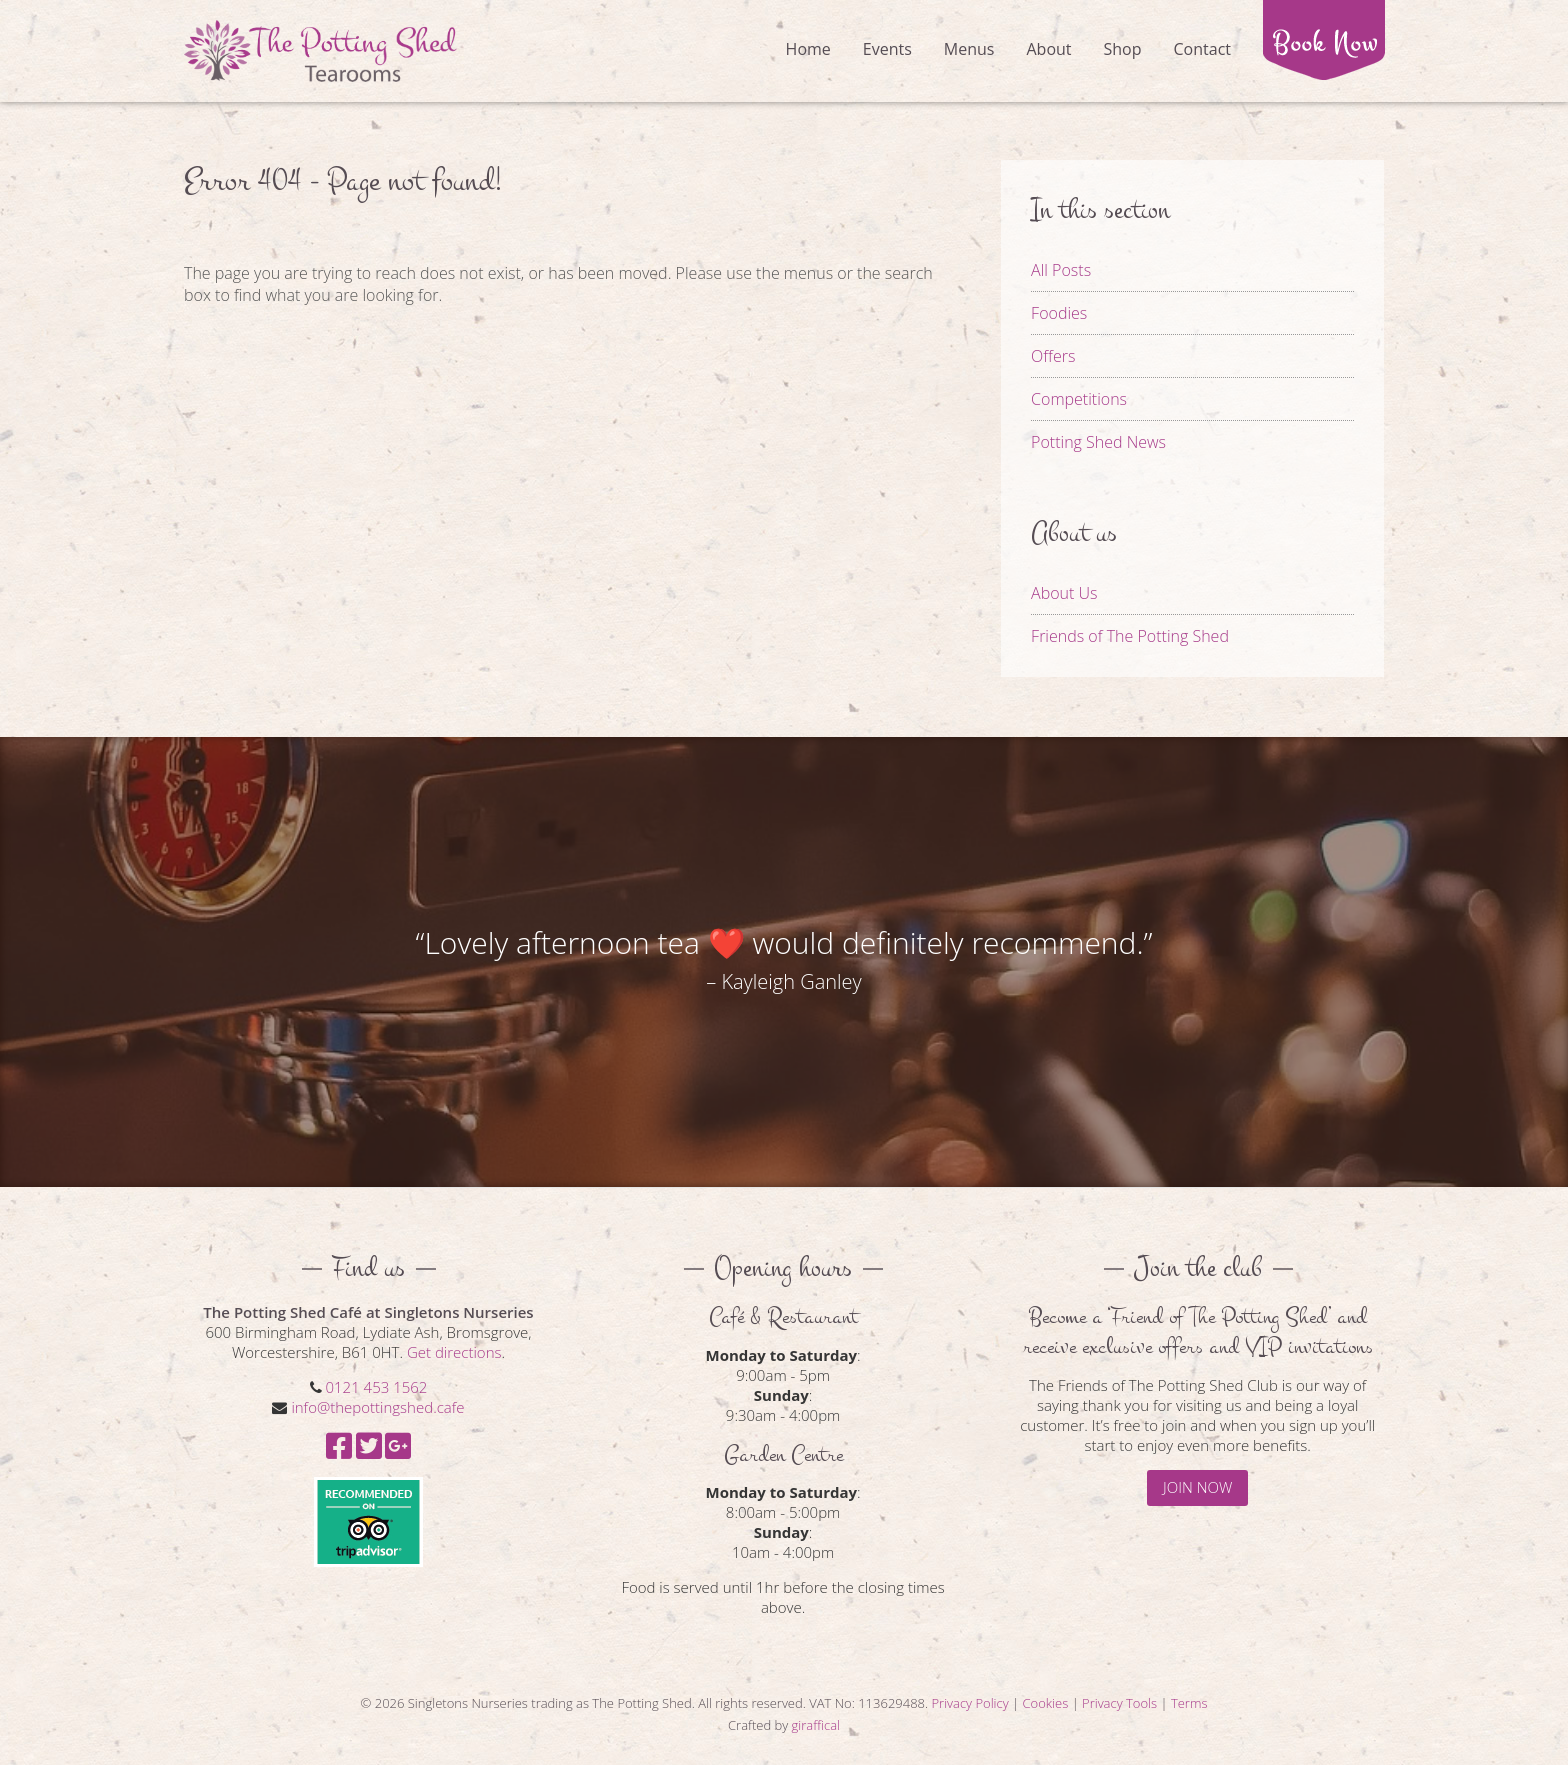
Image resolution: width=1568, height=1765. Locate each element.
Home (808, 49)
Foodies (1059, 313)
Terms (1189, 1703)
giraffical (816, 1725)
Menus (969, 49)
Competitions (1079, 399)
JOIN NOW (1197, 1487)
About (1048, 49)
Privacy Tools (1119, 1703)
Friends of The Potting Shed (1130, 636)
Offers (1053, 356)
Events (887, 49)
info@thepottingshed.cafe (377, 1407)
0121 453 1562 (376, 1387)
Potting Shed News (1098, 442)
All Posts (1061, 270)
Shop (1123, 49)
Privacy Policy (969, 1703)
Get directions (454, 1352)
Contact (1202, 49)
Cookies (1046, 1703)
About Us (1064, 593)
